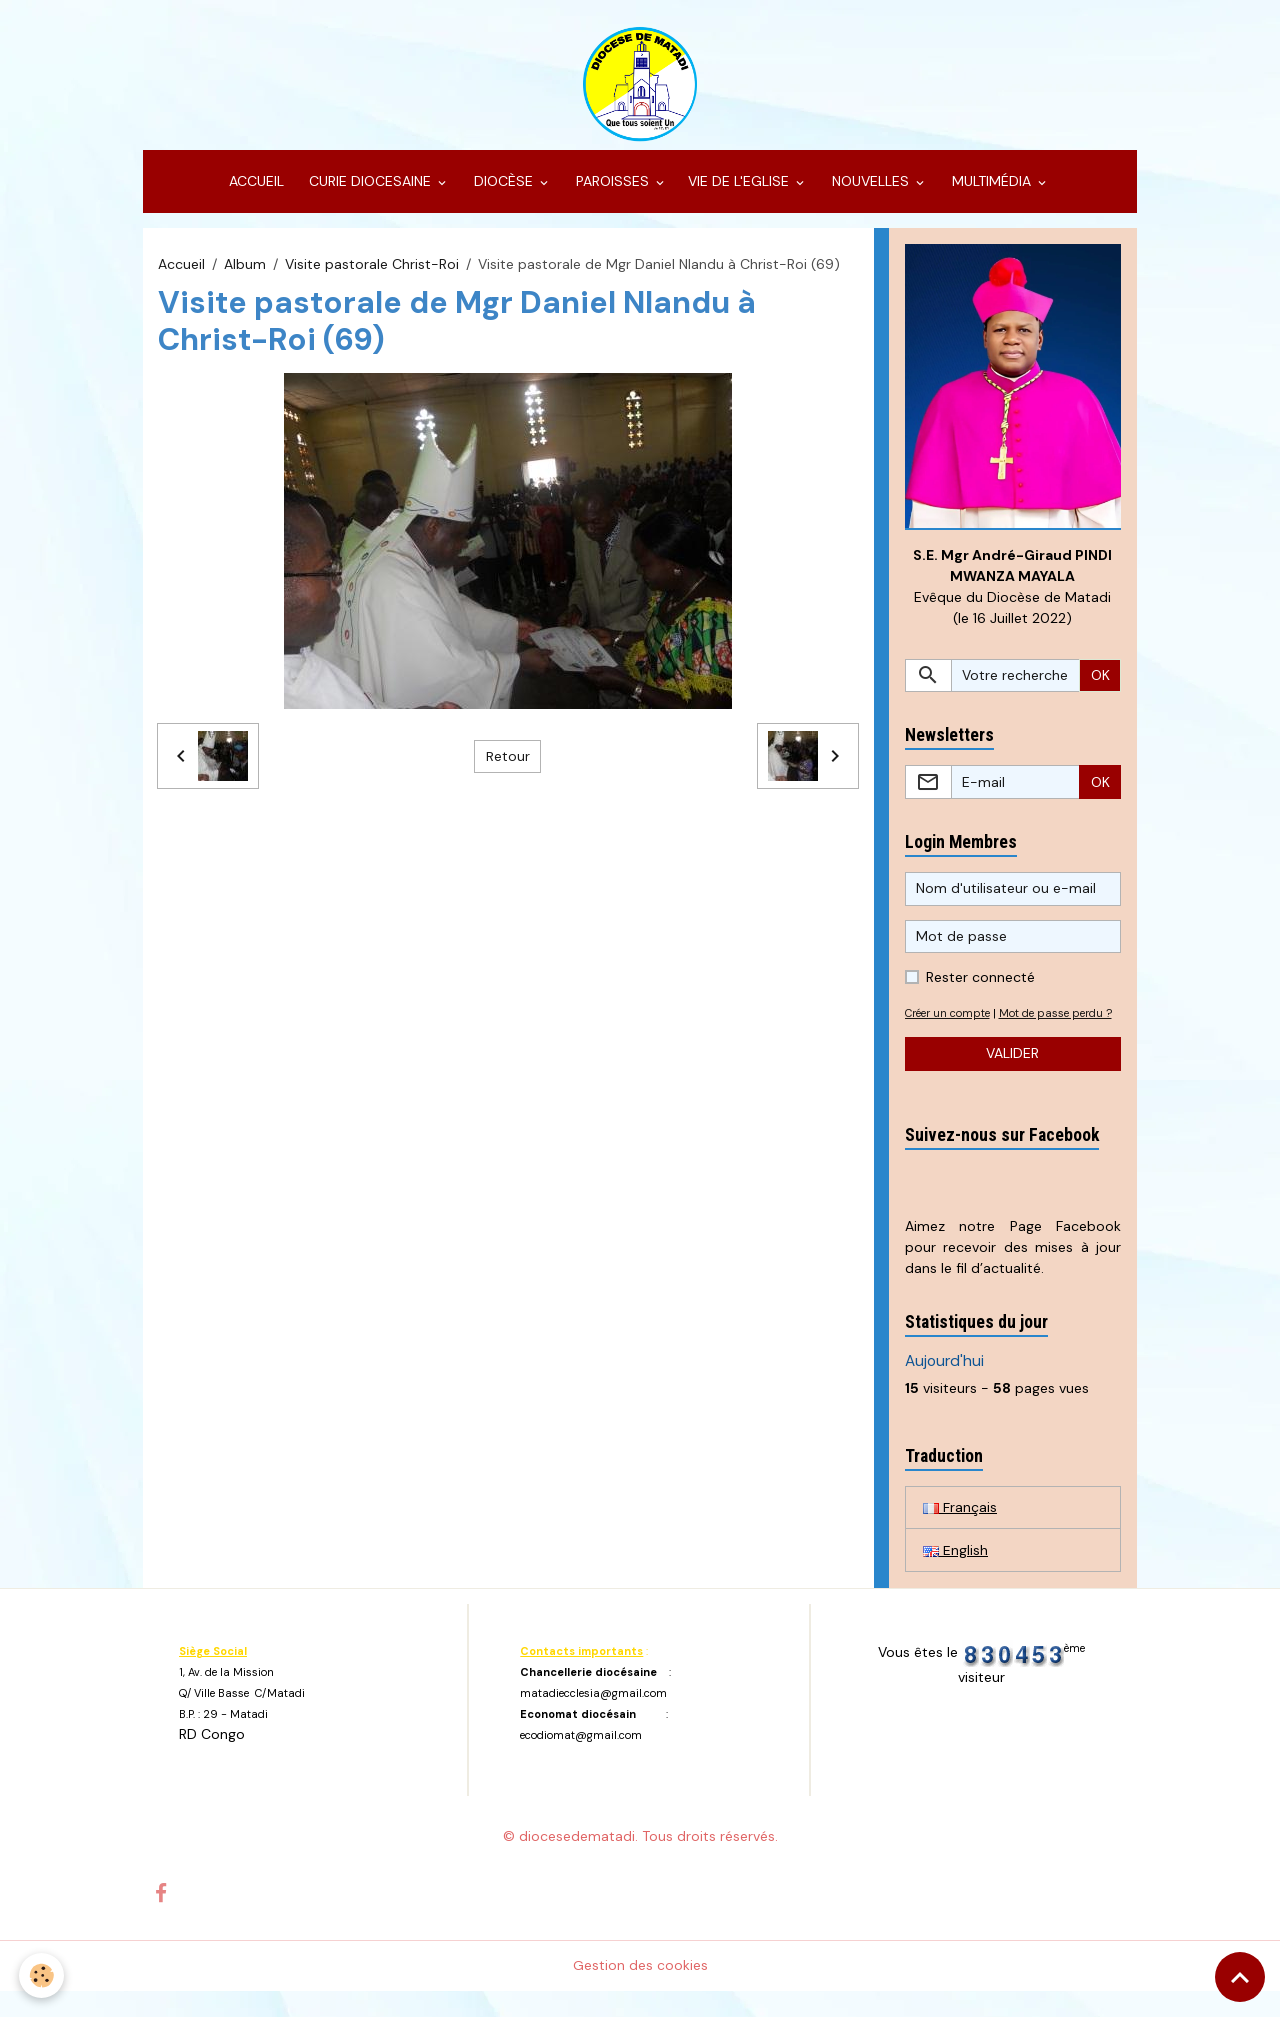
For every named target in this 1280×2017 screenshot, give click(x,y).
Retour (508, 760)
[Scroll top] (1240, 1977)
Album (245, 268)
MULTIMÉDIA (991, 186)
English (955, 1576)
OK (1100, 680)
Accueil (181, 268)
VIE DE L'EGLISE (740, 186)
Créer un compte (951, 1018)
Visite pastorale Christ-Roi (372, 268)
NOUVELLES (870, 186)
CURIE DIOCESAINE (370, 186)
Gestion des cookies (640, 1991)
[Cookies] (42, 1975)
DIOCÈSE (503, 186)
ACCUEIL (254, 186)
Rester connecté (980, 982)
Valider (1012, 1079)
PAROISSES (612, 186)
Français (960, 1533)
